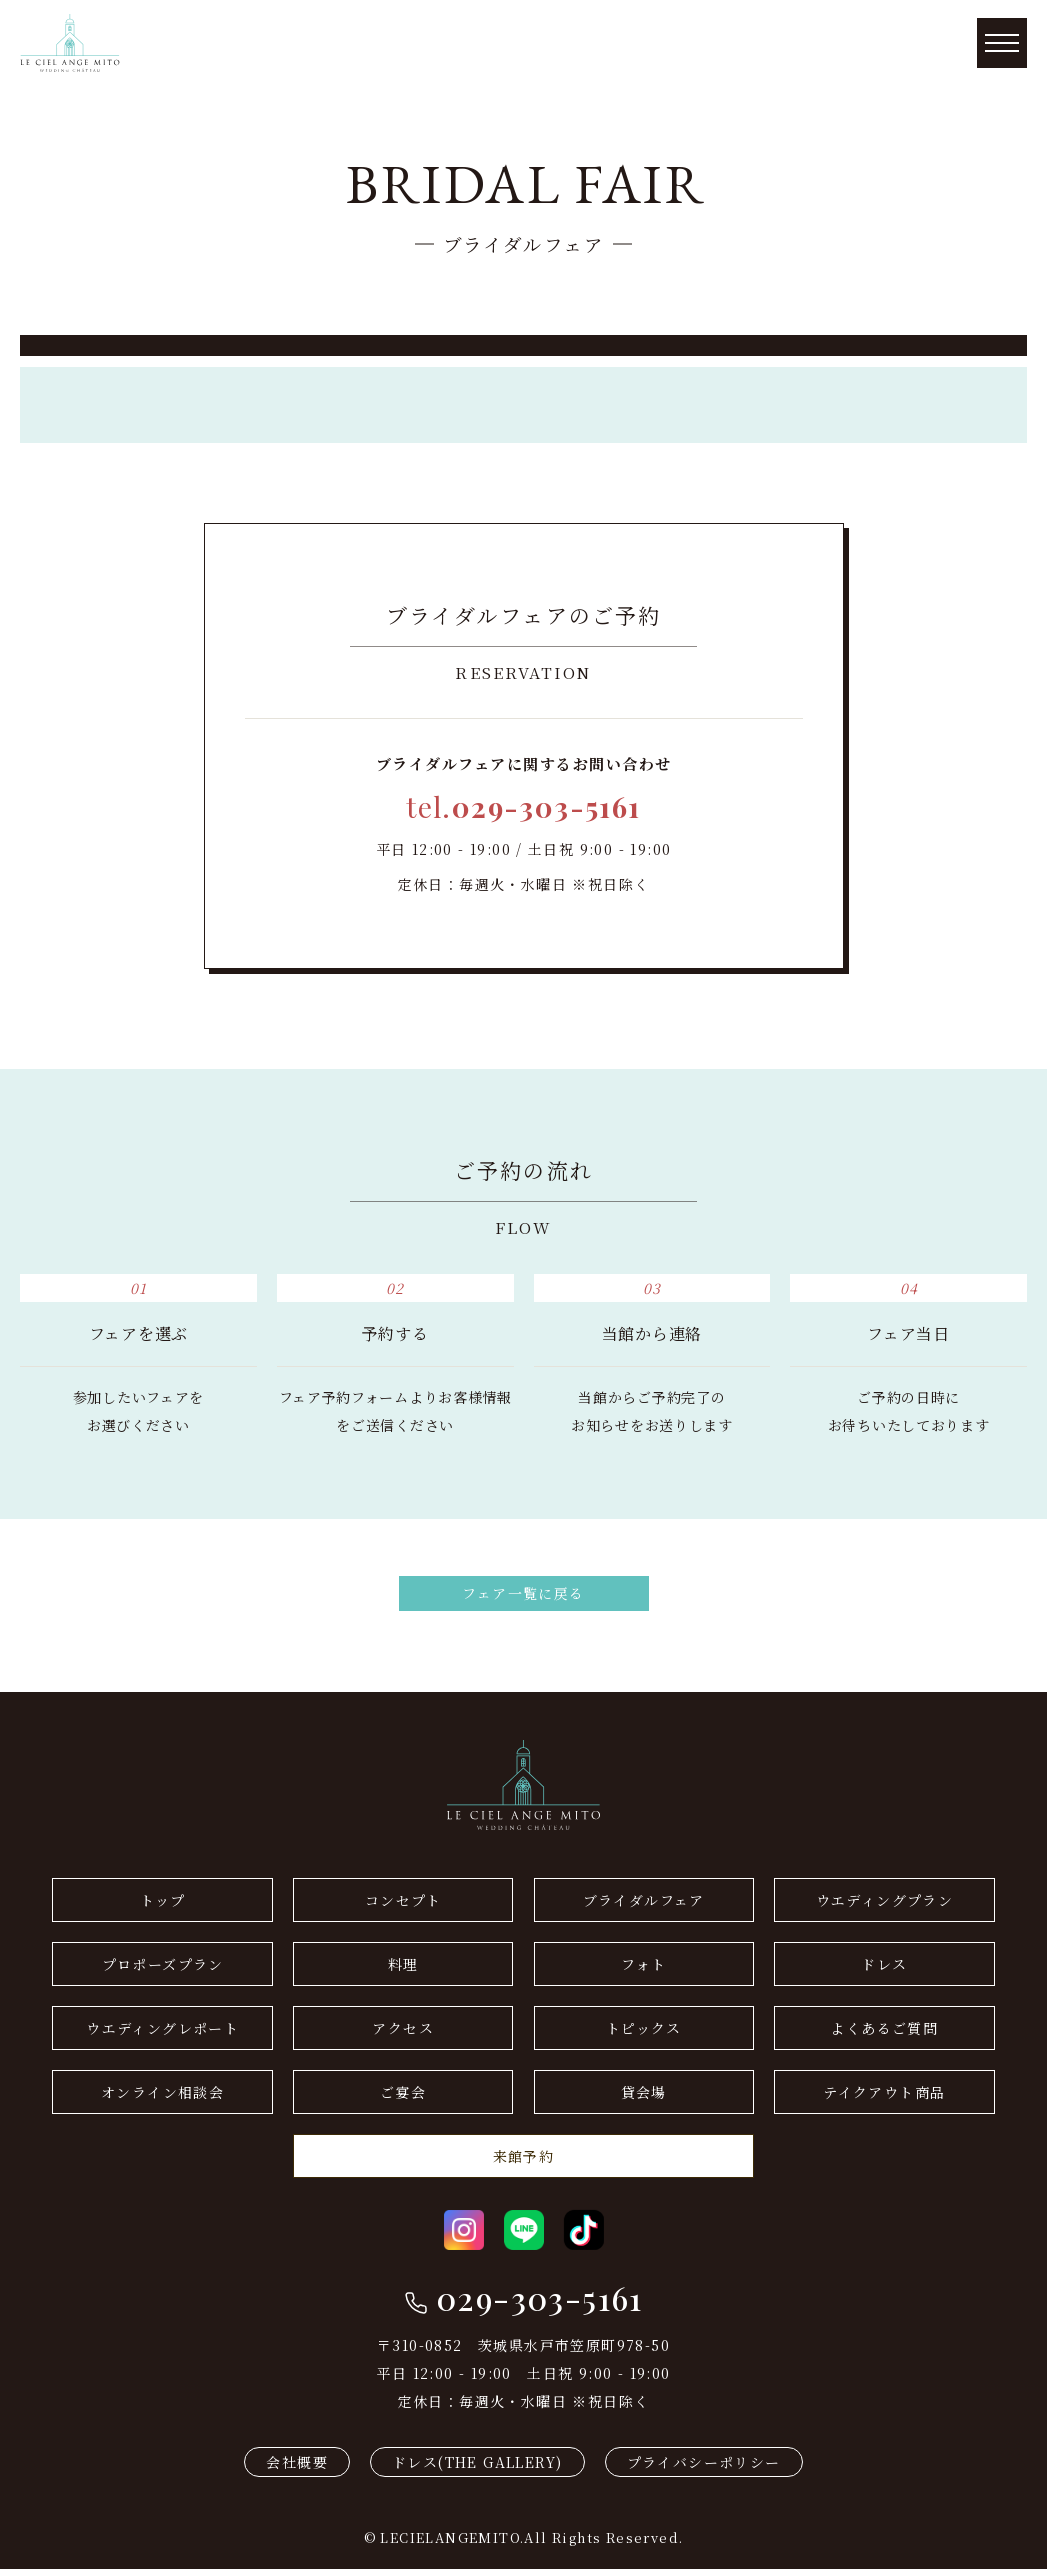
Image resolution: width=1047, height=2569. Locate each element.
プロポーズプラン (163, 1964)
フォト (643, 1964)
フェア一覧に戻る (523, 1593)
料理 (403, 1964)
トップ (163, 1900)
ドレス (884, 1964)
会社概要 (297, 2462)
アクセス (403, 2028)
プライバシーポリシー (704, 2462)
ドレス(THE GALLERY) (477, 2462)
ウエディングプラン (885, 1900)
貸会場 (644, 2092)
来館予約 (524, 2156)
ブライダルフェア (644, 1900)
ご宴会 (403, 2092)
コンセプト (403, 1900)
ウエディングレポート (162, 2028)
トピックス (644, 2028)
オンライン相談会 (162, 2092)
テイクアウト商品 (884, 2092)
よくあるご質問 (884, 2028)
